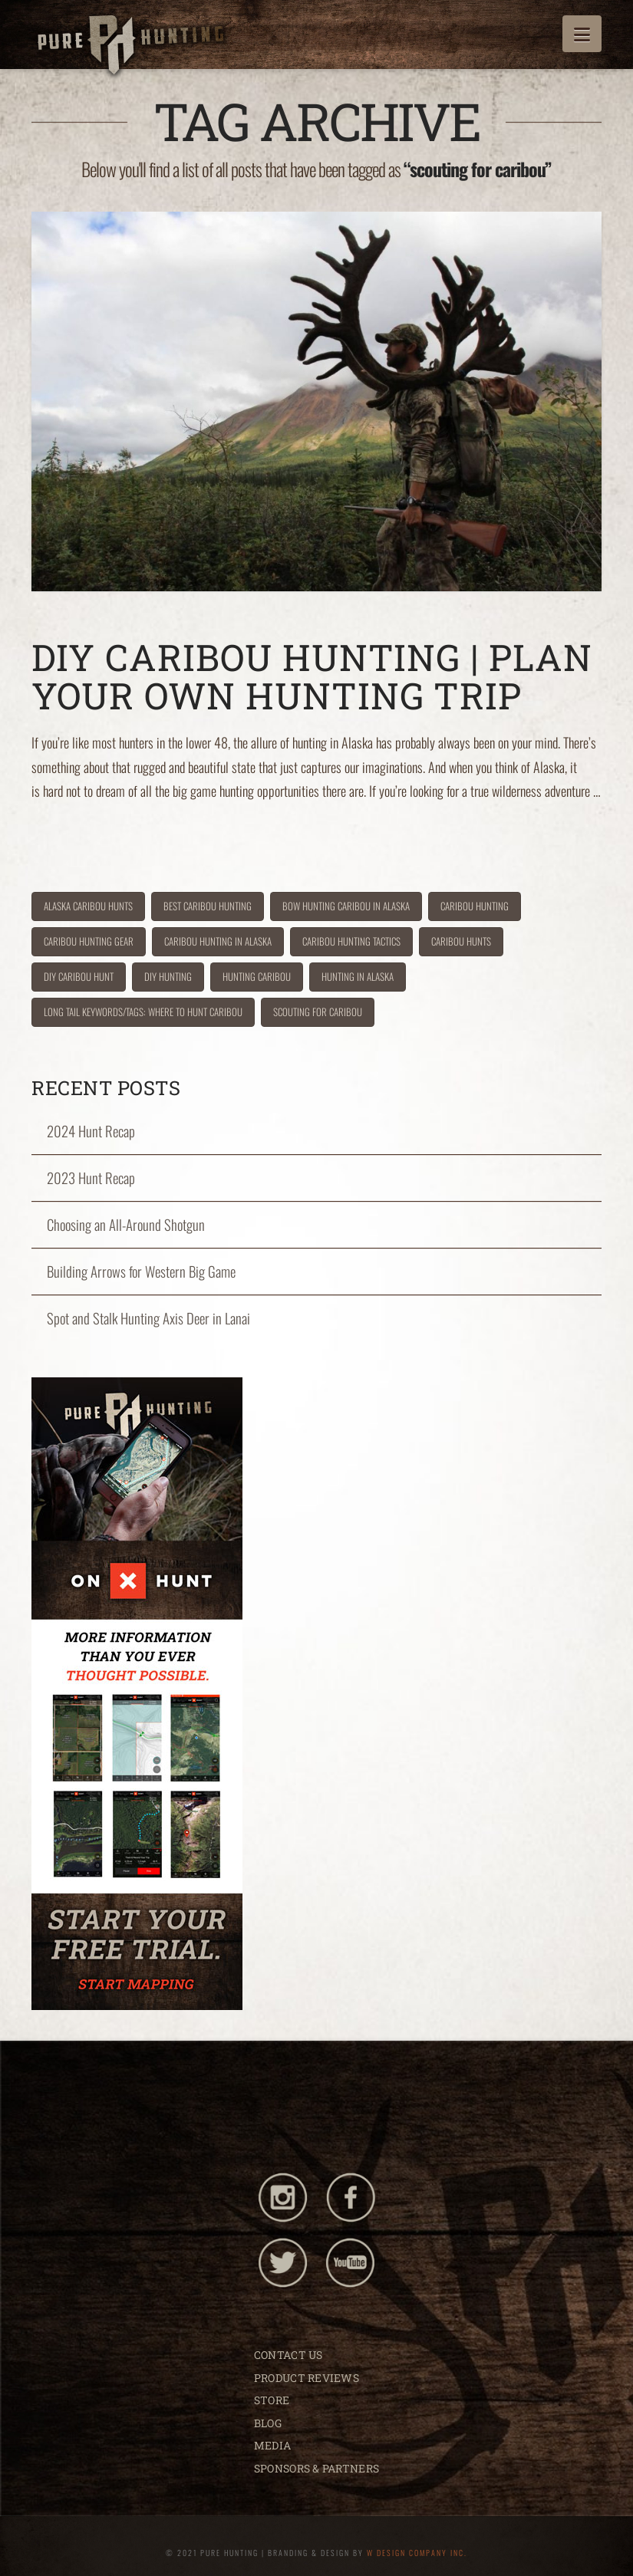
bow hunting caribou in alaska (346, 905)
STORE (271, 2400)
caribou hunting (474, 905)
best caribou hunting (207, 905)
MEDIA (272, 2445)
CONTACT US (288, 2354)
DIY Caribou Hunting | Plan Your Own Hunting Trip (311, 676)
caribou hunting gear (89, 941)
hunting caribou (257, 976)
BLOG (268, 2423)
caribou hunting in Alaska (218, 941)
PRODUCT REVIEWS (306, 2377)
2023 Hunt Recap (91, 1178)
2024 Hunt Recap (91, 1131)
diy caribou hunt (79, 976)
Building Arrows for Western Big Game (141, 1271)
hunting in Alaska (357, 976)
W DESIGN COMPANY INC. (417, 2552)
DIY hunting (168, 976)
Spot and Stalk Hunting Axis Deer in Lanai (148, 1318)
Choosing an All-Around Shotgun (126, 1224)
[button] (582, 33)
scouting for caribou (317, 1011)
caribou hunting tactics (351, 941)
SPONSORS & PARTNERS (316, 2468)
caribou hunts (461, 941)
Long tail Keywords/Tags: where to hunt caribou (143, 1011)
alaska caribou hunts (88, 905)
